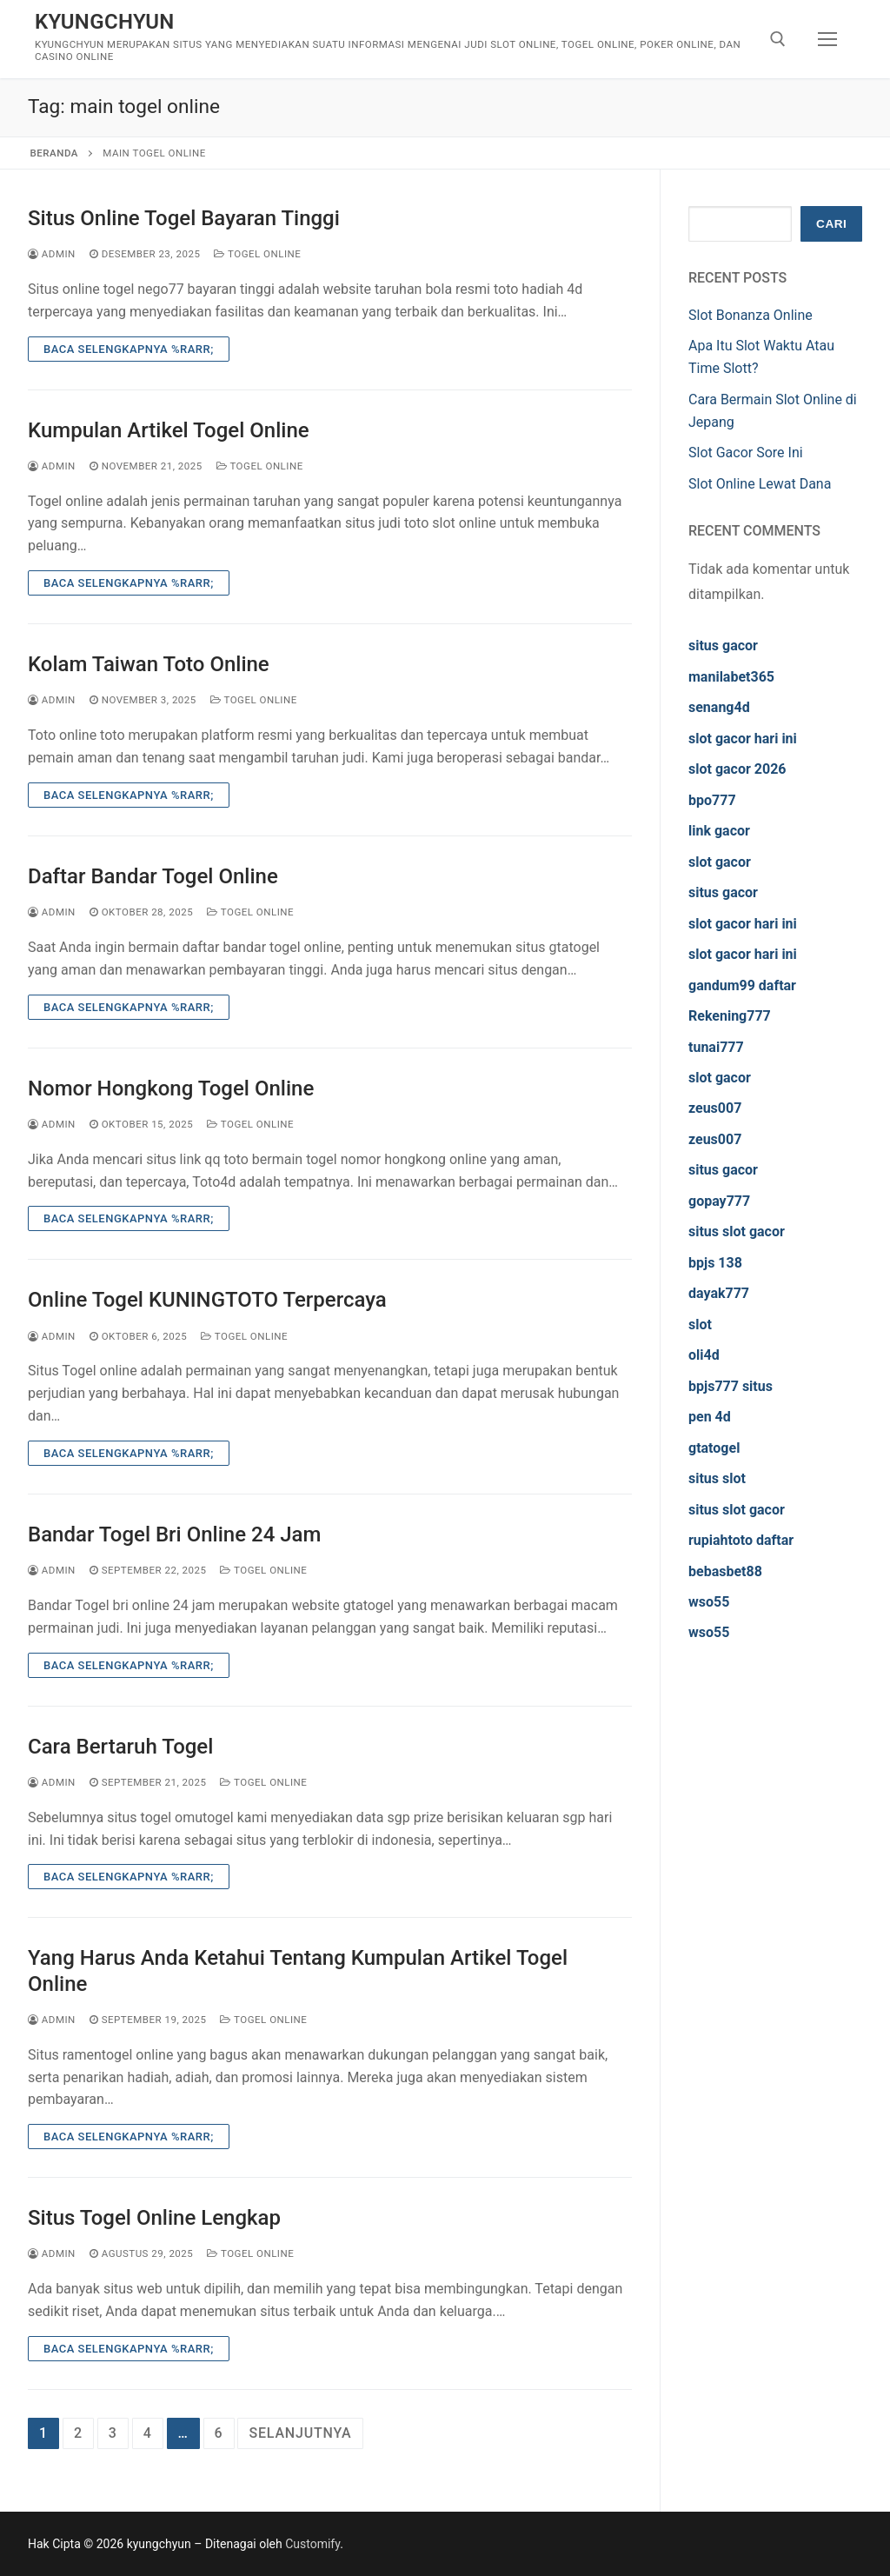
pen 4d (709, 1416)
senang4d (719, 707)
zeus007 (714, 1108)
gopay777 (719, 1201)
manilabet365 (731, 677)
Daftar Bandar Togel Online (153, 876)
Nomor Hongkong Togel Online (171, 1088)
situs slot (717, 1478)
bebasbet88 (725, 1571)
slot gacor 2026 (737, 769)
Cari (831, 223)
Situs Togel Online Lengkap (154, 2218)
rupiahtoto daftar (741, 1540)
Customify (312, 2544)
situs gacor (723, 645)
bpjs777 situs (730, 1386)
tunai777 (716, 1047)
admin (52, 254)
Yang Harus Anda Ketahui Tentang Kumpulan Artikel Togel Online (298, 1970)
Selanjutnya (300, 2433)
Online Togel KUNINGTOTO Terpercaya (207, 1300)
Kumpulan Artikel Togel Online (168, 430)
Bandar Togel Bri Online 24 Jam (174, 1534)
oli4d (704, 1355)
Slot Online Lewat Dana (759, 484)
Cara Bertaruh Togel (120, 1746)
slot (700, 1324)
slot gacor (719, 862)
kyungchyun (105, 22)
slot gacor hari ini (742, 738)
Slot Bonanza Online (750, 315)
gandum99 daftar (742, 985)
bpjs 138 (715, 1263)
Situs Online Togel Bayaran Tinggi (184, 218)
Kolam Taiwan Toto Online (148, 664)
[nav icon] (827, 39)
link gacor (719, 830)
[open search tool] (778, 39)
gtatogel (714, 1448)
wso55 (708, 1602)
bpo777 (712, 800)
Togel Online (257, 254)
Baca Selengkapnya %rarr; (128, 349)
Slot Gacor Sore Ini (745, 452)
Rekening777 (729, 1016)
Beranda (54, 153)
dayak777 (718, 1293)
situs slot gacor (736, 1231)
